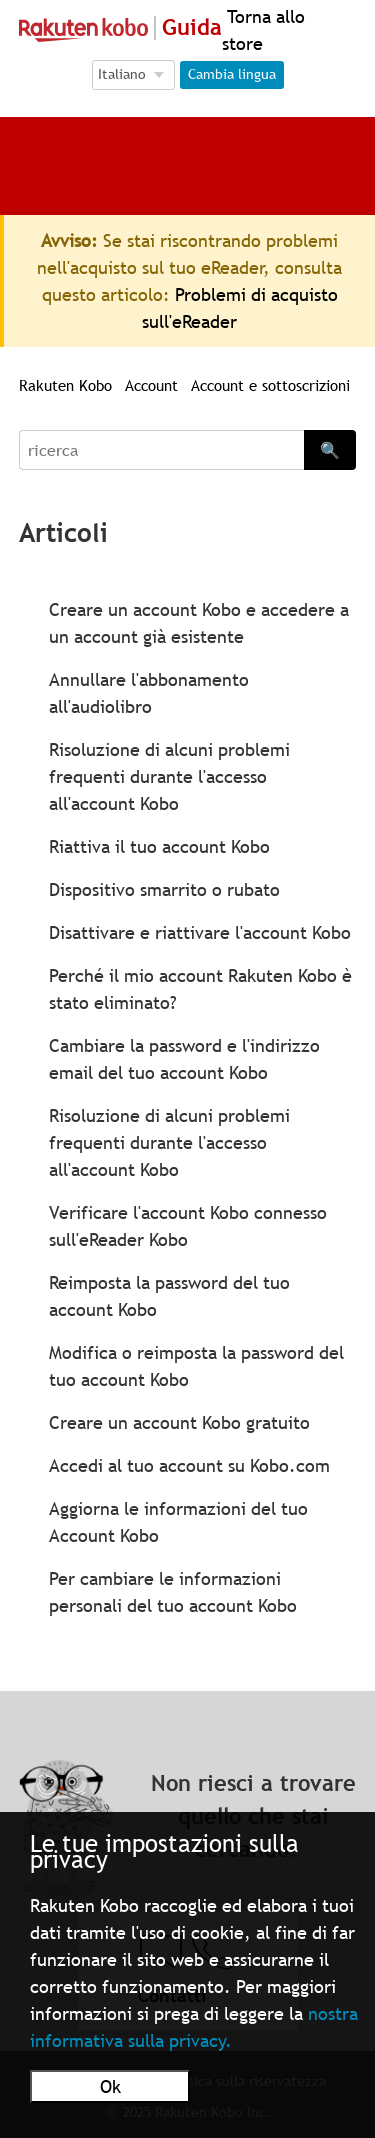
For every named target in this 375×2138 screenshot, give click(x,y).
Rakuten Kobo (65, 385)
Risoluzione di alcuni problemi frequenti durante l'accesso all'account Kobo (169, 776)
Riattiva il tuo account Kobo (159, 846)
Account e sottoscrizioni (270, 385)
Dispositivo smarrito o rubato (164, 889)
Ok (110, 2086)
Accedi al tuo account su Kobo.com (189, 1465)
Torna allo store (263, 30)
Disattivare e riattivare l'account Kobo (200, 932)
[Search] (162, 450)
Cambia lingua (232, 74)
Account (151, 385)
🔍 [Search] (330, 450)
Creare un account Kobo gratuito (179, 1422)
